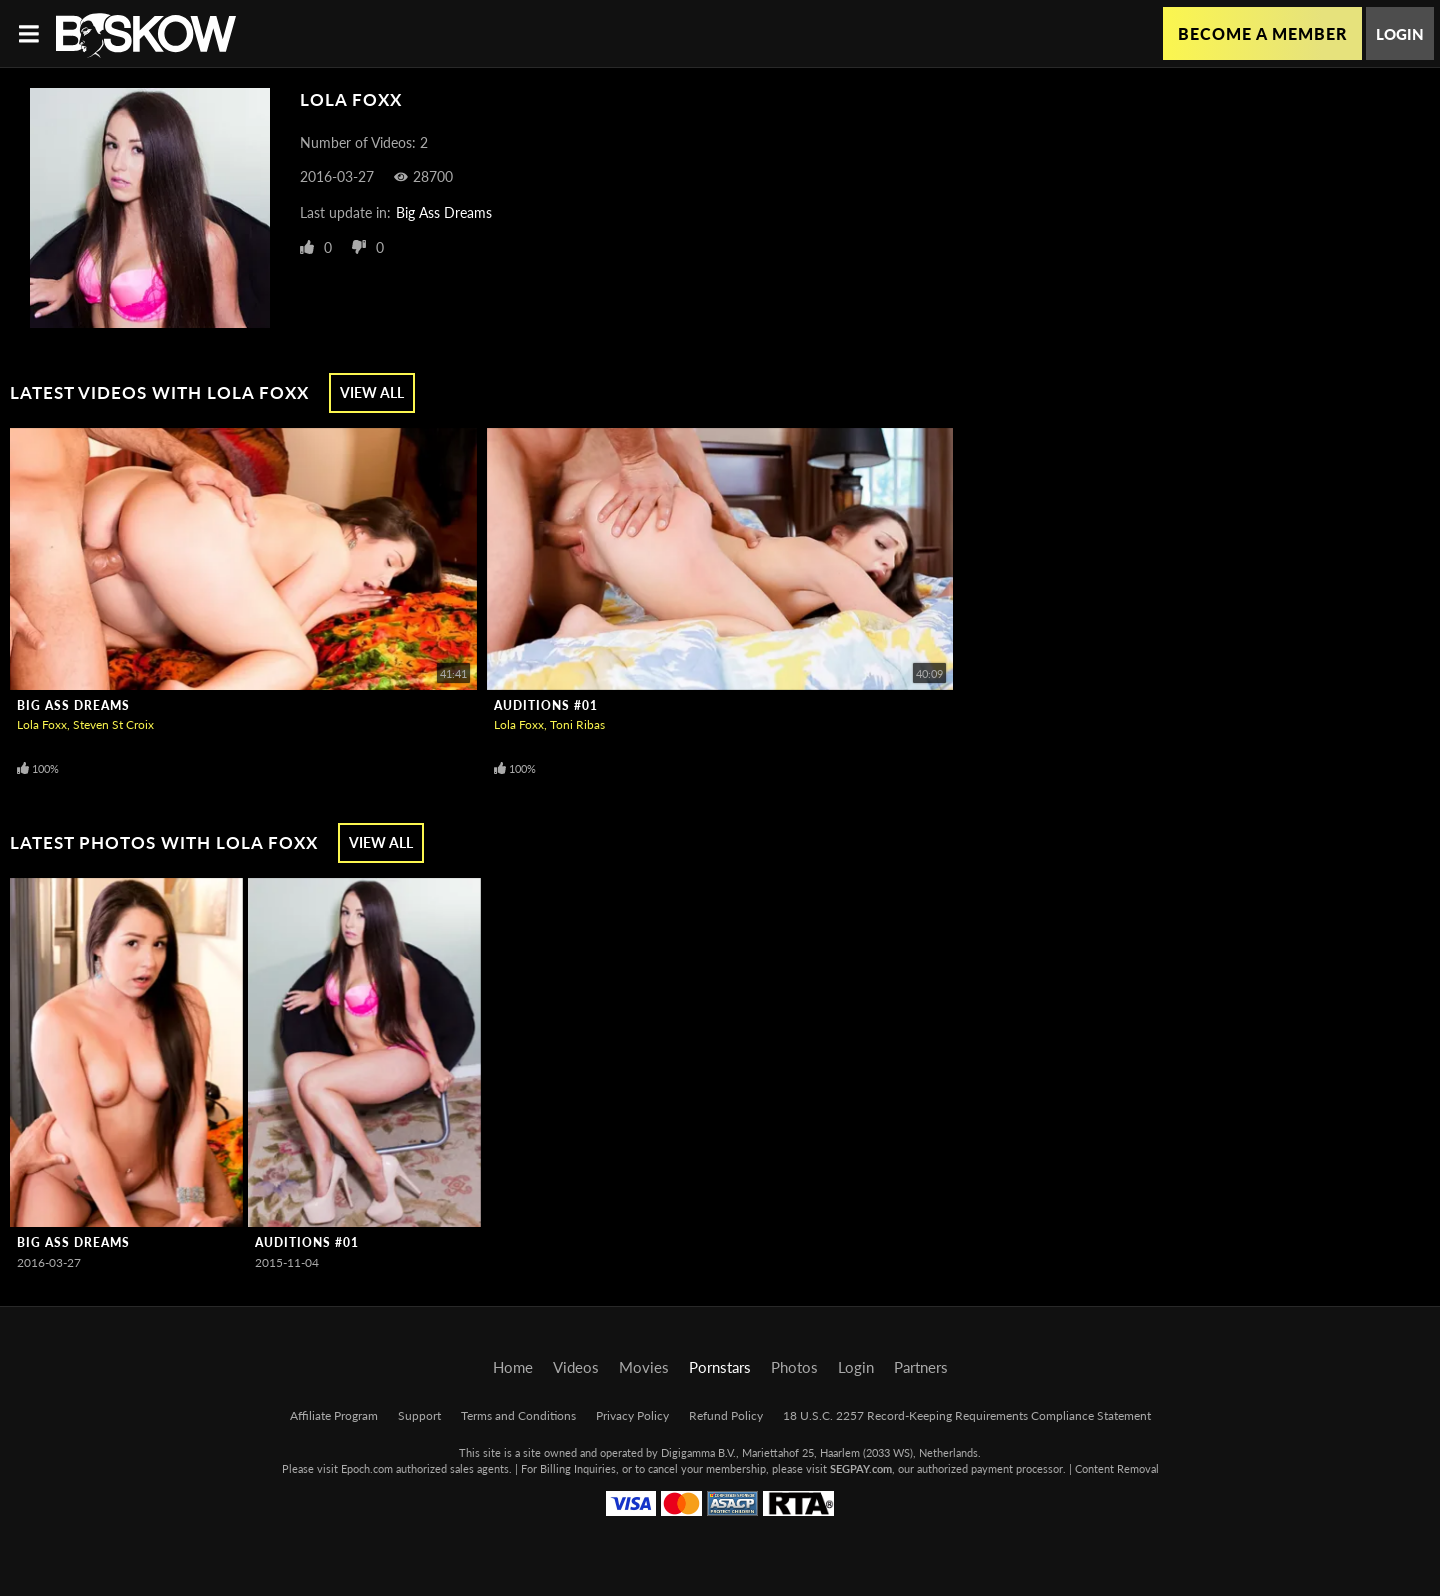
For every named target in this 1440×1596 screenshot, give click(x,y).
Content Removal (1117, 1468)
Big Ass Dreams (444, 212)
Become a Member (1262, 33)
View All (372, 392)
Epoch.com (367, 1468)
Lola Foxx (42, 724)
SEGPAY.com (861, 1468)
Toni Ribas (577, 724)
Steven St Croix (113, 724)
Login (1400, 34)
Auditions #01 (546, 705)
